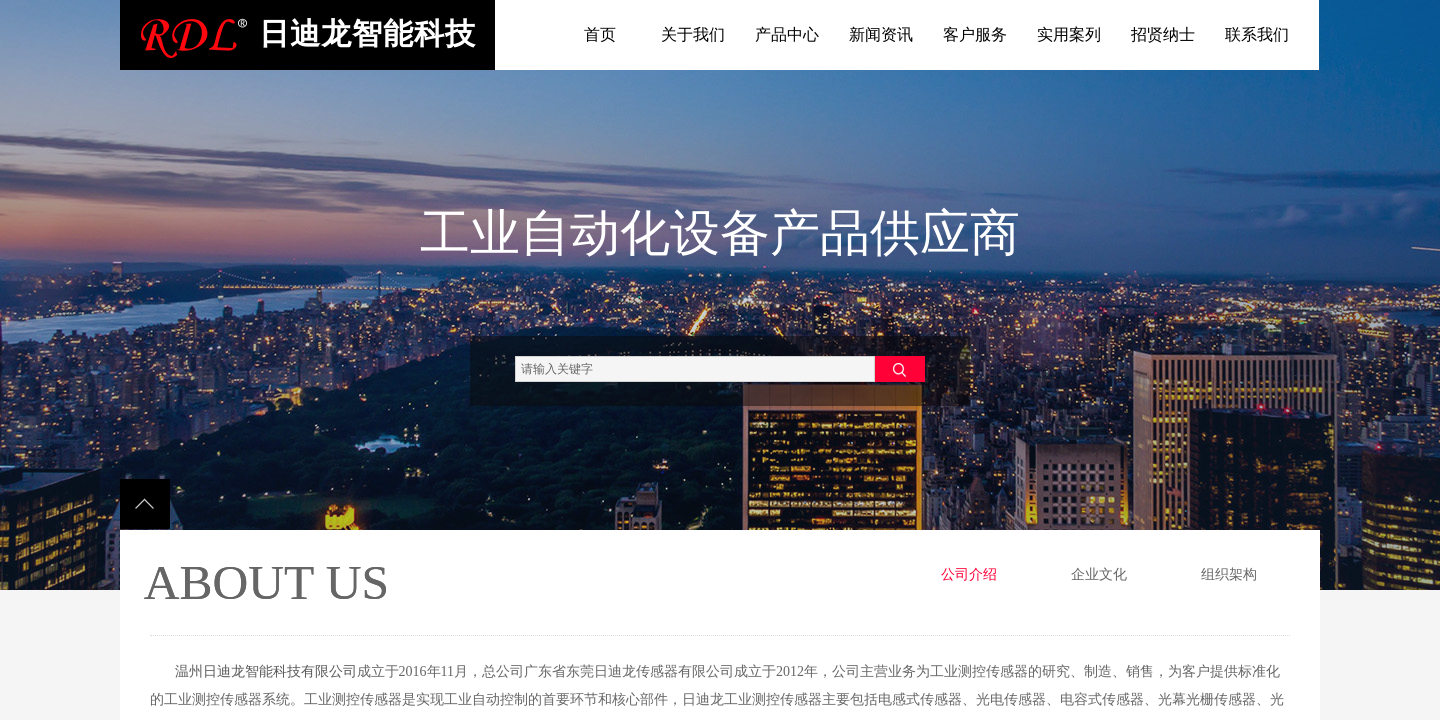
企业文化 (1099, 574)
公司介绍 (969, 574)
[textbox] (695, 369)
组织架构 (1229, 574)
